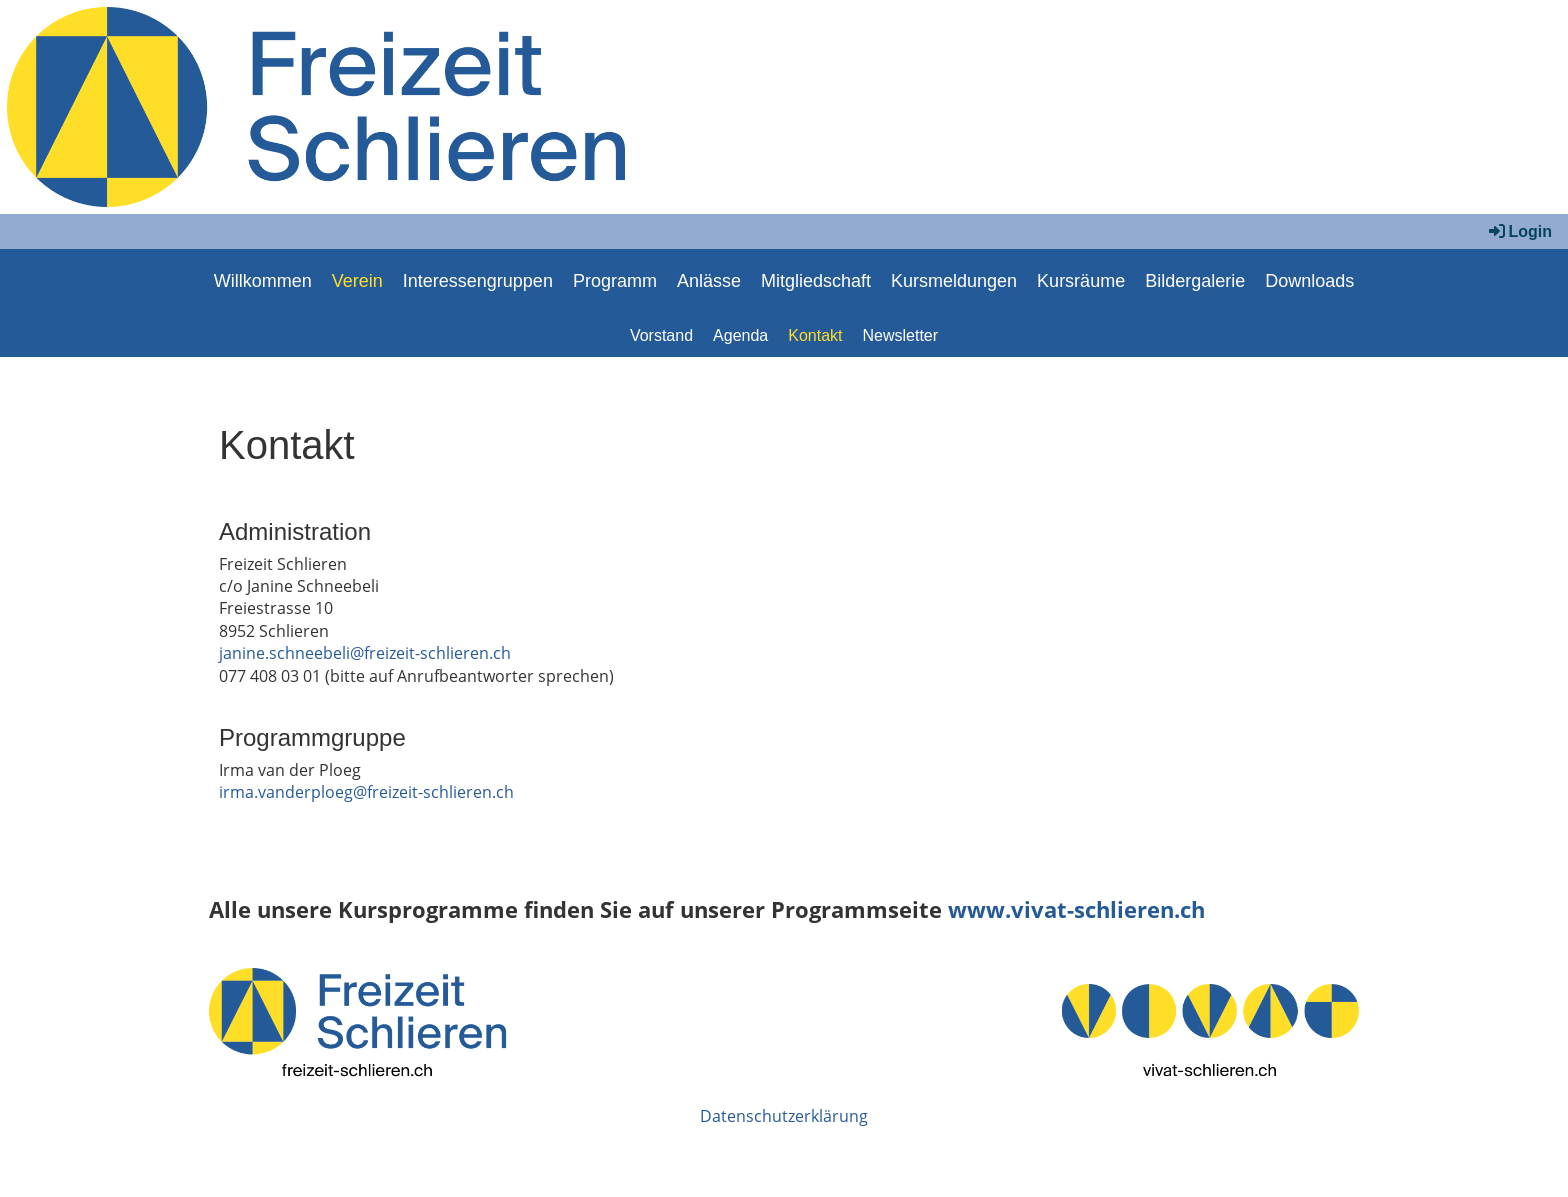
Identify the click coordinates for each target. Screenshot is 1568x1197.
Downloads (1309, 281)
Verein (357, 281)
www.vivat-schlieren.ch (1076, 909)
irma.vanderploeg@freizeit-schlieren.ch (366, 792)
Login (1519, 231)
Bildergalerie (1195, 281)
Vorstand (661, 335)
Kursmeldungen (954, 281)
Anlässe (709, 281)
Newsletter (901, 335)
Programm (615, 281)
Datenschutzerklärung (784, 1116)
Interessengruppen (478, 281)
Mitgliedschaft (816, 281)
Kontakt (815, 335)
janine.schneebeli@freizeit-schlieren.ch (365, 653)
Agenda (740, 335)
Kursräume (1081, 281)
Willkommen (263, 281)
